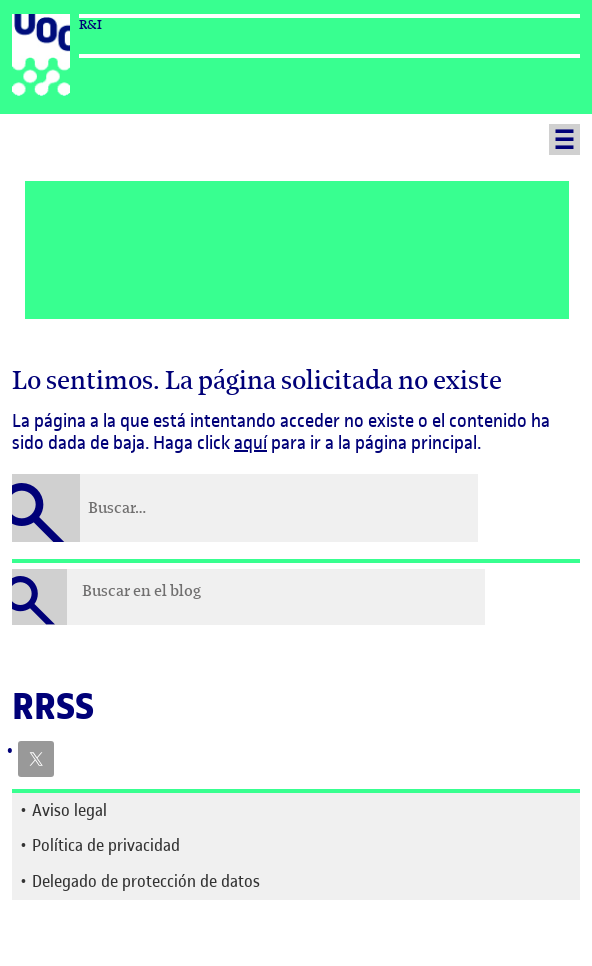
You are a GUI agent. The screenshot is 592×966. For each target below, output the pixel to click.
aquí (250, 442)
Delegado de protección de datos (146, 881)
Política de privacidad (106, 845)
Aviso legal (69, 810)
